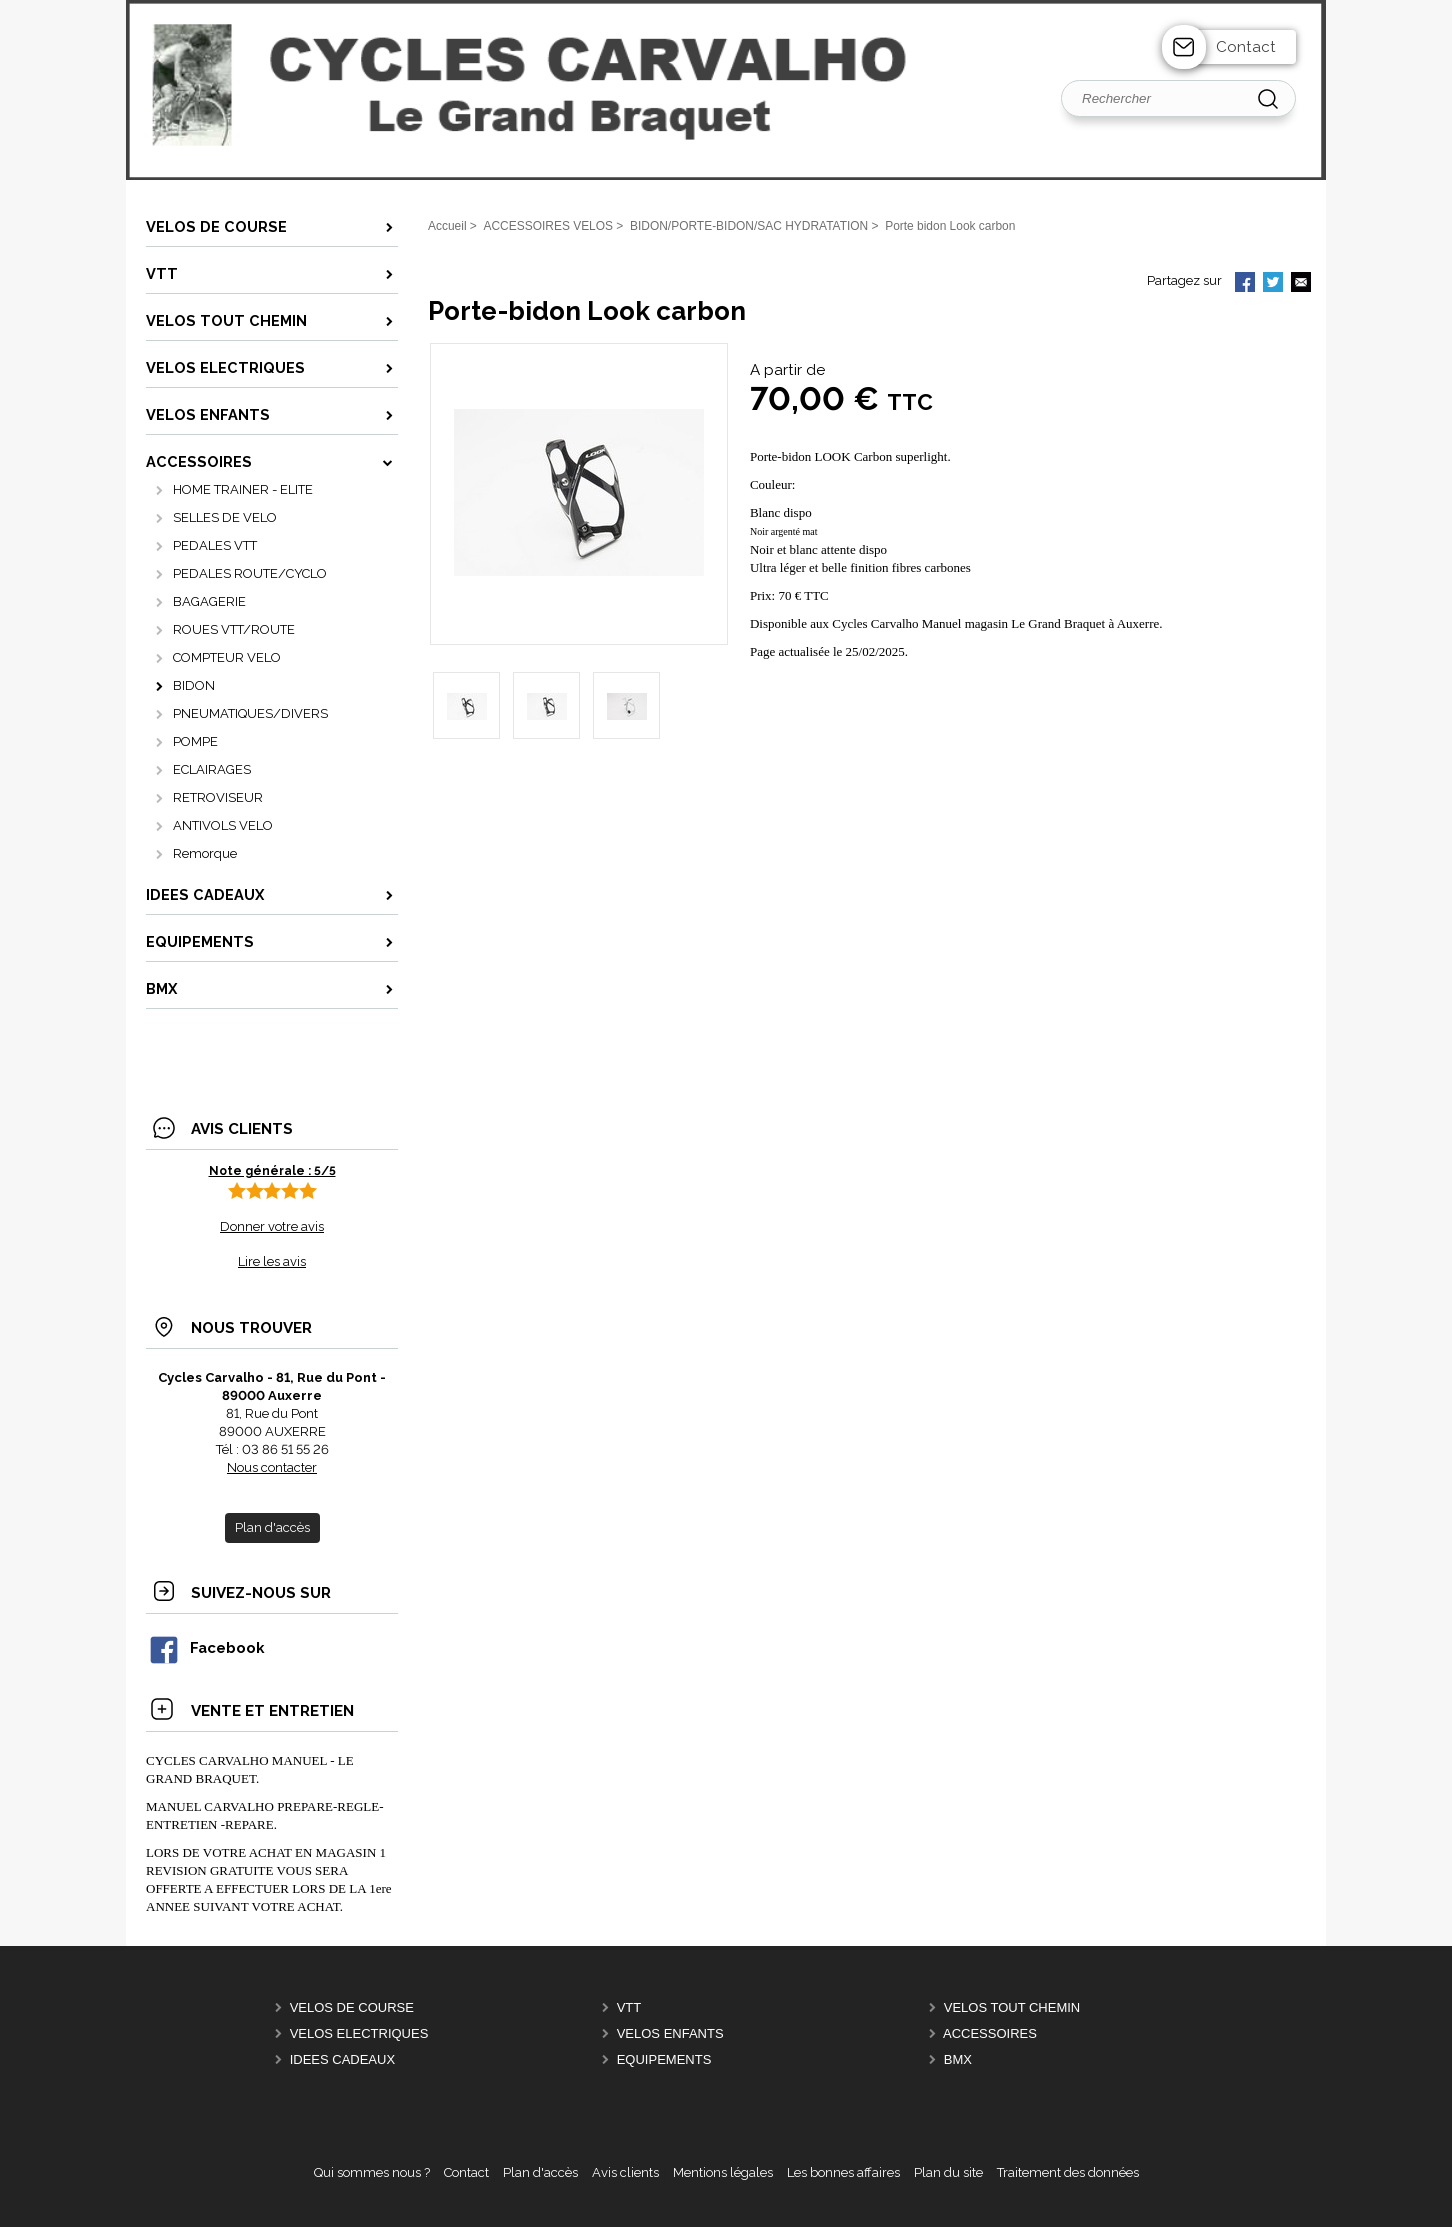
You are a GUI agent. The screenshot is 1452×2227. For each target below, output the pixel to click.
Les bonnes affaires (843, 2172)
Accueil (447, 226)
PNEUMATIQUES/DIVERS (250, 713)
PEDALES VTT (215, 545)
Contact (1246, 47)
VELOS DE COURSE (352, 2007)
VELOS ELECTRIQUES (359, 2033)
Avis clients (625, 2172)
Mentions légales (723, 2172)
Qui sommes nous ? (372, 2172)
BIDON (194, 685)
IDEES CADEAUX (342, 2059)
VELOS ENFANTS (670, 2033)
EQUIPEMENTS (664, 2059)
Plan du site (948, 2172)
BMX (958, 2059)
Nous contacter (272, 1467)
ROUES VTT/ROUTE (234, 629)
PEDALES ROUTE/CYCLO (250, 573)
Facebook (206, 1647)
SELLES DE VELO (225, 517)
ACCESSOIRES (990, 2033)
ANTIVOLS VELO (223, 825)
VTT (629, 2007)
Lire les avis (272, 1261)
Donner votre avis (272, 1226)
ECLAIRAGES (212, 769)
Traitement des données (1068, 2172)
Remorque (205, 853)
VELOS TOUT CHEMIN (1012, 2007)
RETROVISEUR (218, 797)
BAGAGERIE (209, 601)
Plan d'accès (540, 2172)
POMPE (195, 741)
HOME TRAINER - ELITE (243, 489)
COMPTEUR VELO (227, 657)
